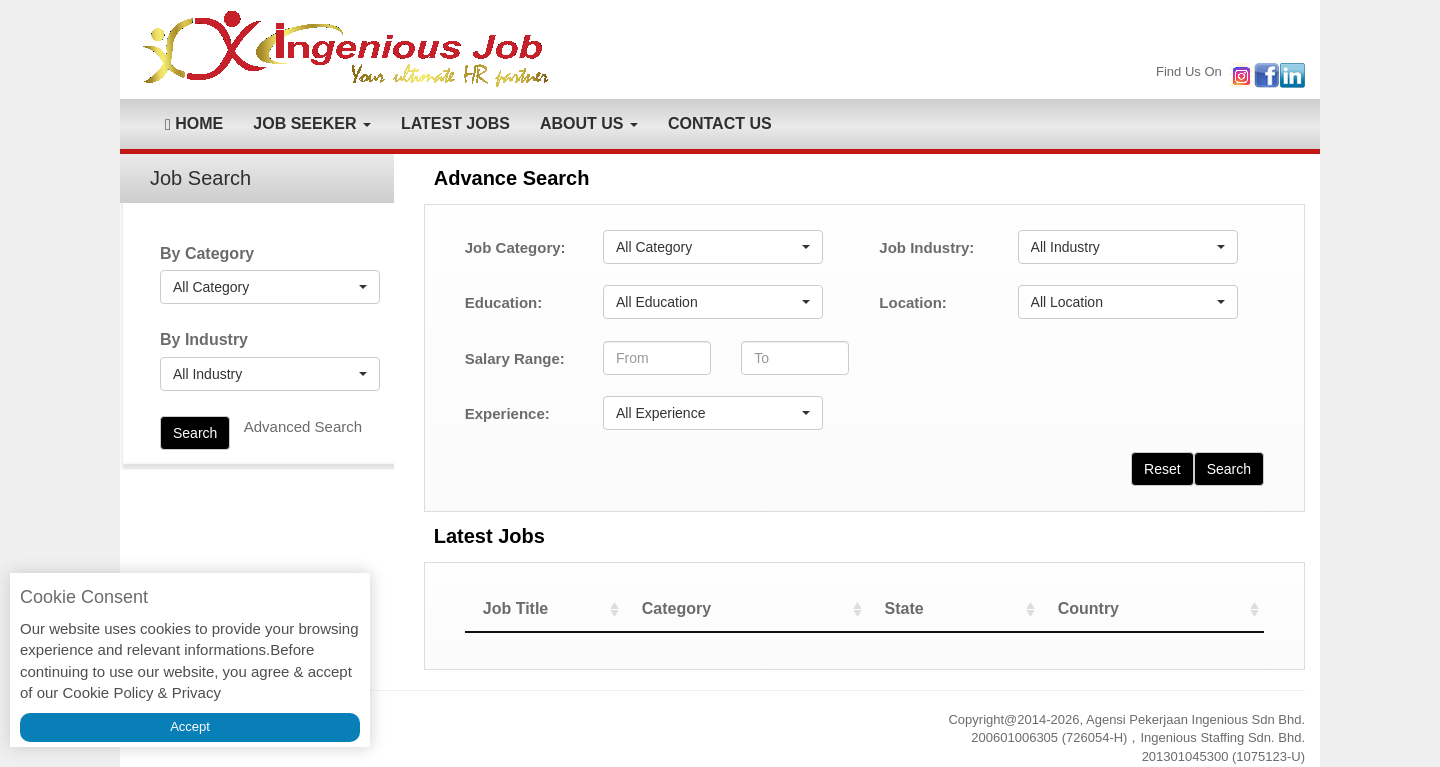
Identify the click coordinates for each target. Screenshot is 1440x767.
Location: (913, 302)
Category (731, 608)
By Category (207, 253)
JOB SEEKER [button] (312, 123)
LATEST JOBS (455, 123)
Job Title (516, 608)
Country (1107, 608)
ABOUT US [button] (589, 123)
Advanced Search (303, 426)
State (938, 608)
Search (195, 433)
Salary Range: (515, 358)
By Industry (204, 339)
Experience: (507, 413)
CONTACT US (720, 123)
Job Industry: (926, 247)
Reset (1162, 469)
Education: (504, 302)
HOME (194, 124)
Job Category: (515, 247)
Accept (190, 726)
